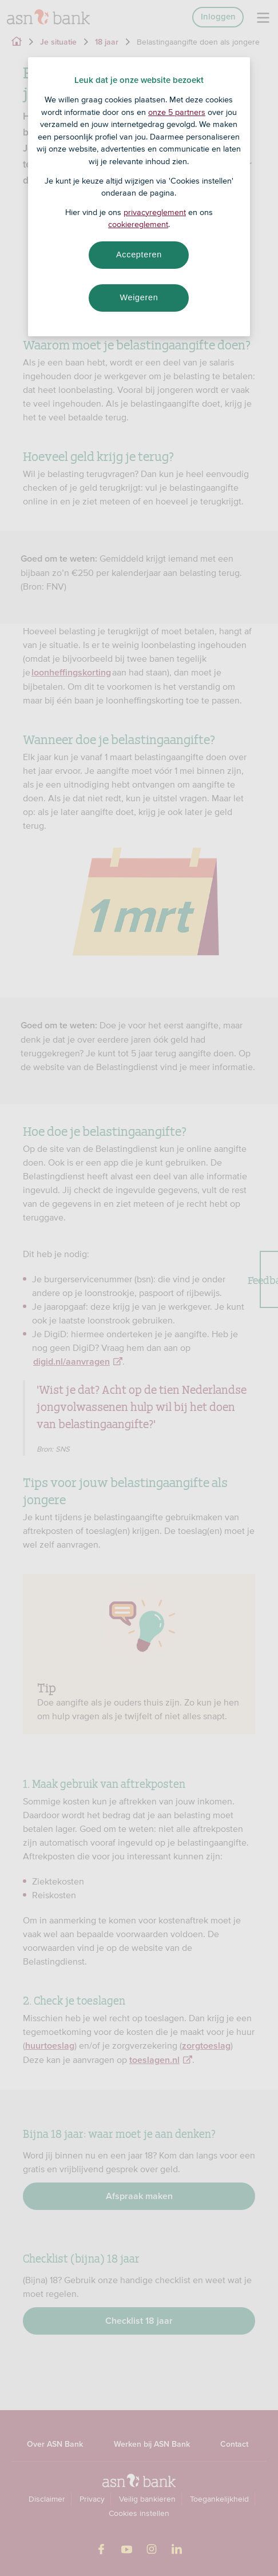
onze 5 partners (176, 112)
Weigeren (139, 297)
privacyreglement (155, 212)
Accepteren (139, 254)
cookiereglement (138, 224)
